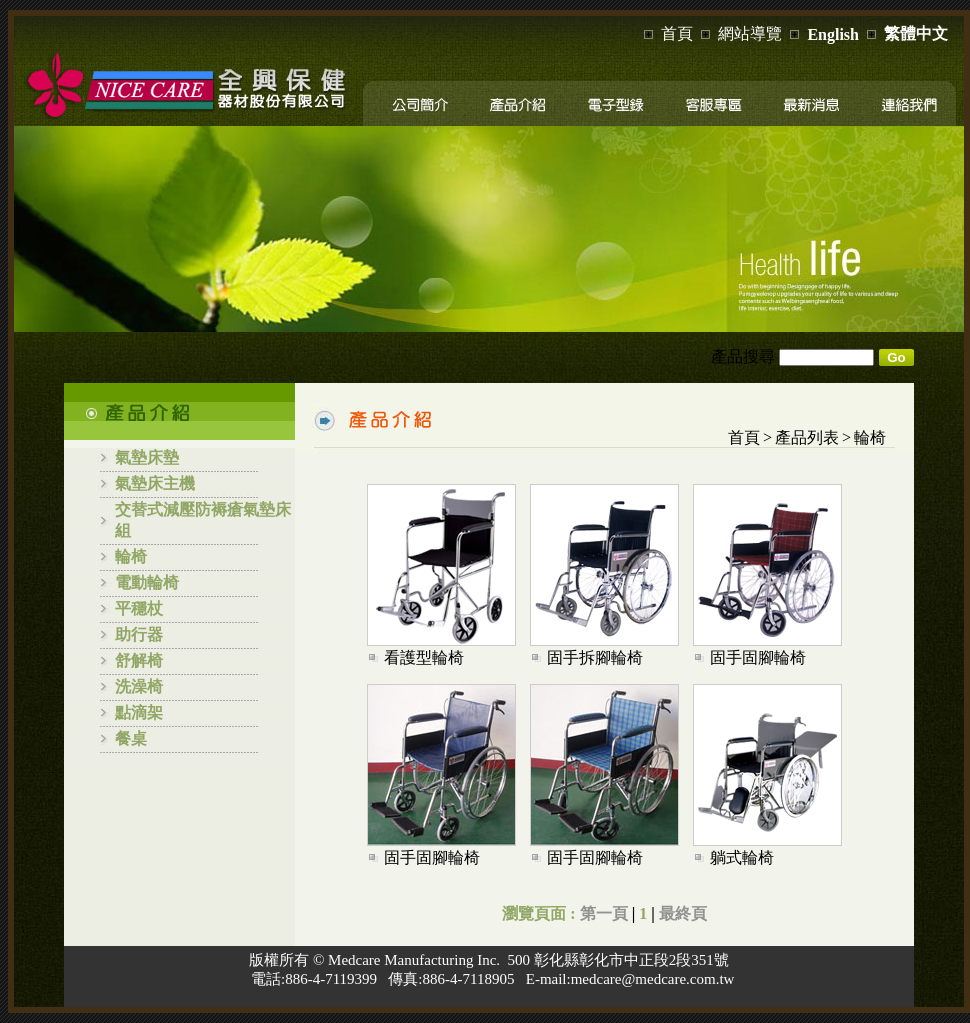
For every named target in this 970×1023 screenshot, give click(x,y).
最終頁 (683, 913)
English (833, 34)
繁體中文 (916, 33)
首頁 (677, 33)
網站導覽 (750, 33)
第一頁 (604, 913)
